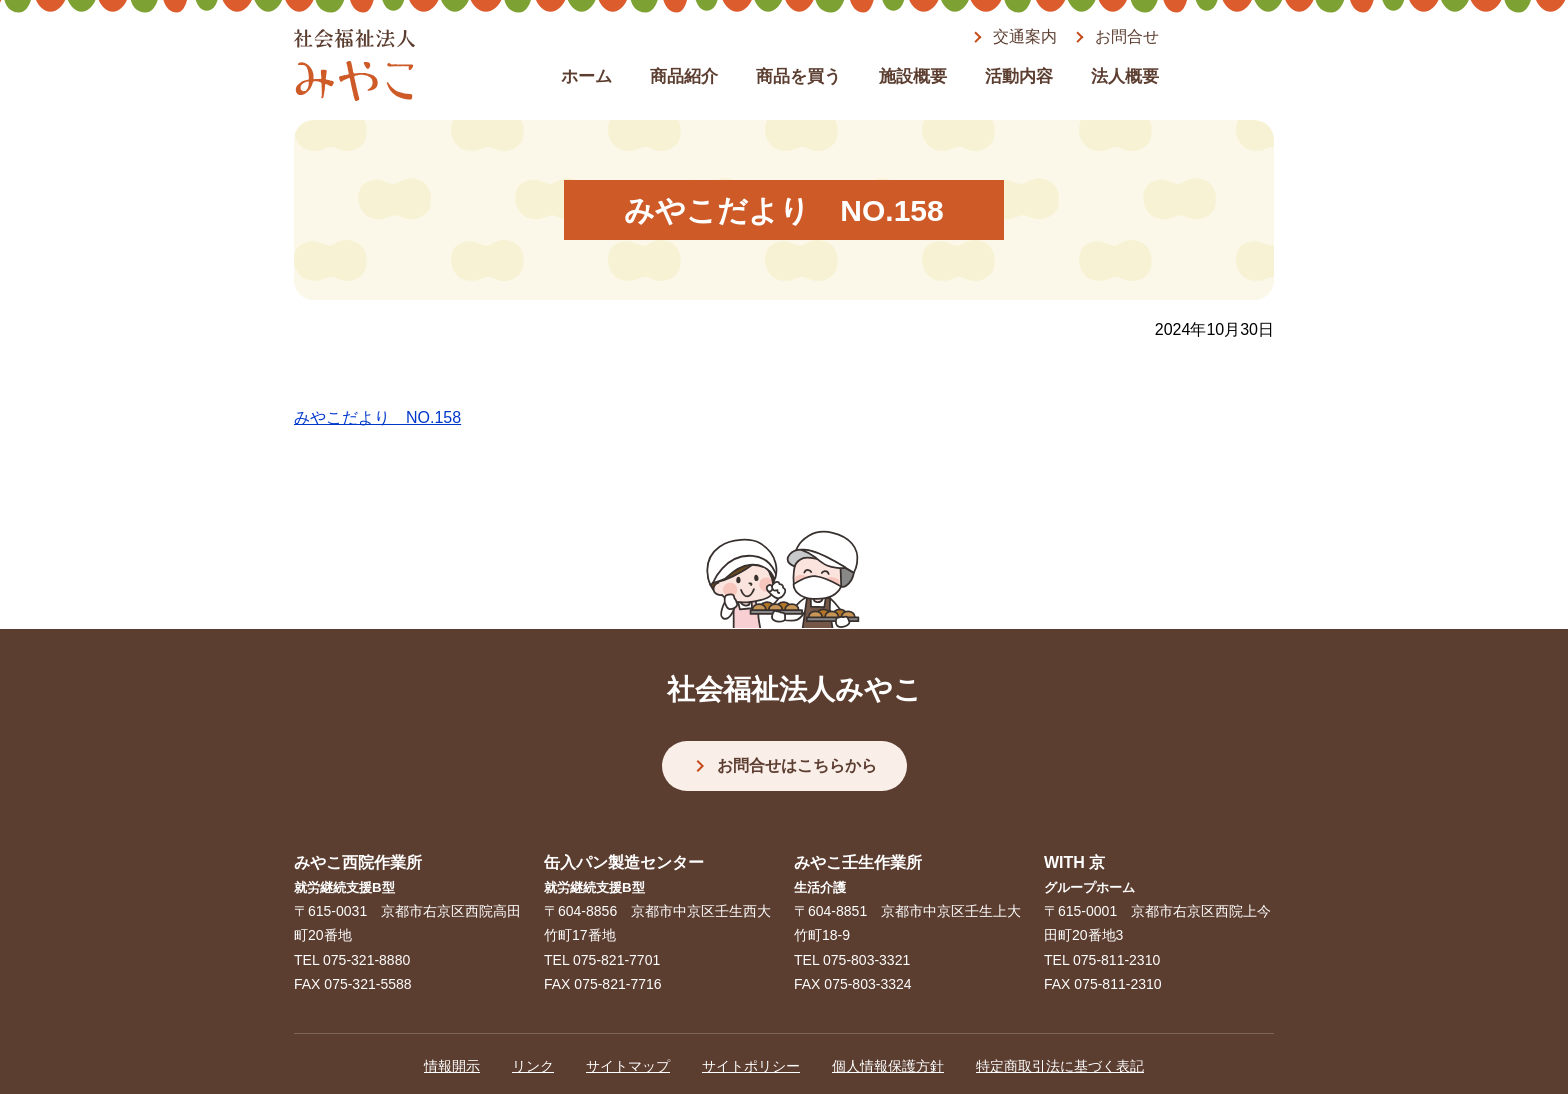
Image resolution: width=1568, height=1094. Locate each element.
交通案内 (1025, 36)
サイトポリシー (751, 1066)
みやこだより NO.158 (377, 417)
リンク (533, 1066)
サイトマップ (628, 1066)
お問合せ (1127, 36)
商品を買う (798, 76)
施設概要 (913, 76)
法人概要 (1125, 76)
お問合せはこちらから (797, 765)
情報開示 (452, 1066)
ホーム (586, 76)
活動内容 (1019, 76)
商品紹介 (684, 76)
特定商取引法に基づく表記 (1060, 1066)
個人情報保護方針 (888, 1066)
